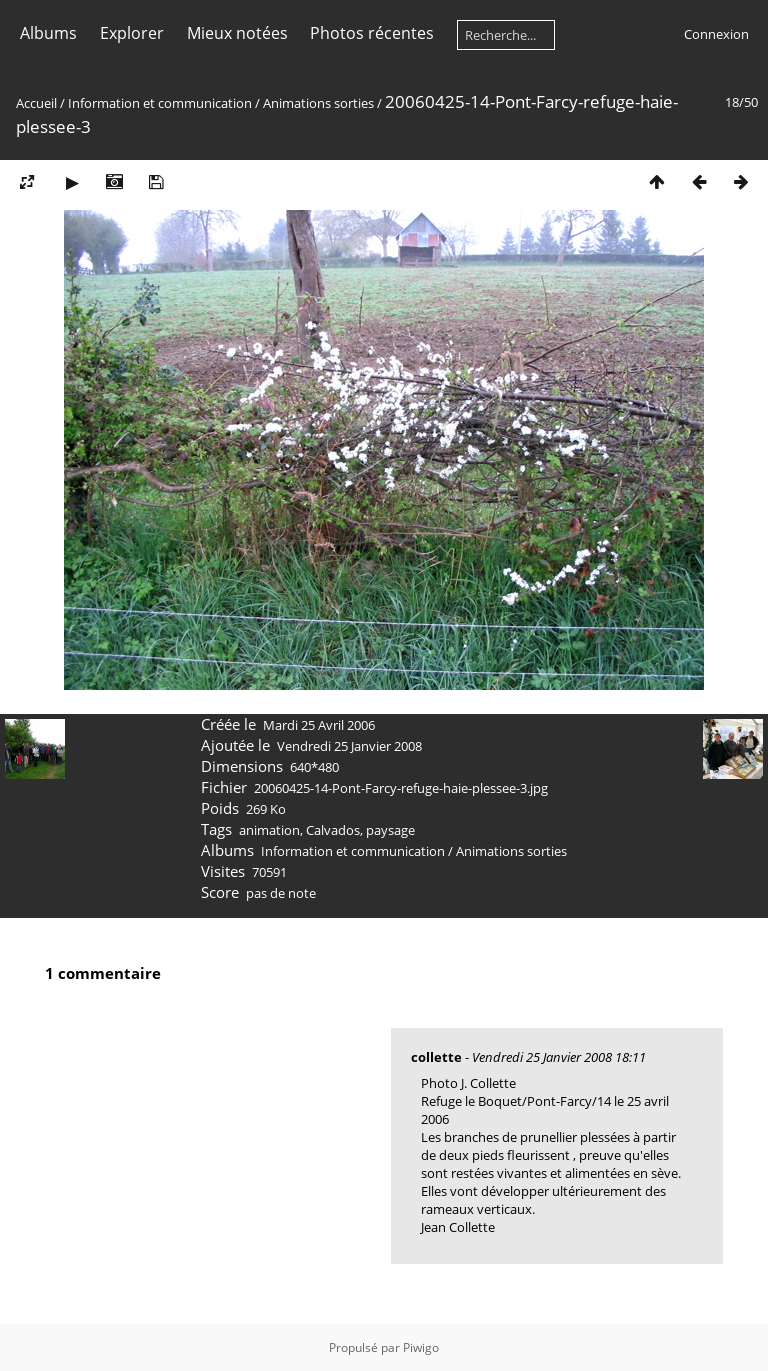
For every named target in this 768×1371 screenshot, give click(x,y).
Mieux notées (237, 33)
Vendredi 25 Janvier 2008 (349, 746)
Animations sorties (318, 103)
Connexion (716, 34)
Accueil (36, 103)
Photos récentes (372, 33)
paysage (390, 830)
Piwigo (421, 1347)
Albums (48, 33)
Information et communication (160, 103)
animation (269, 830)
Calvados (333, 830)
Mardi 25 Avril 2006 (319, 725)
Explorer (132, 33)
